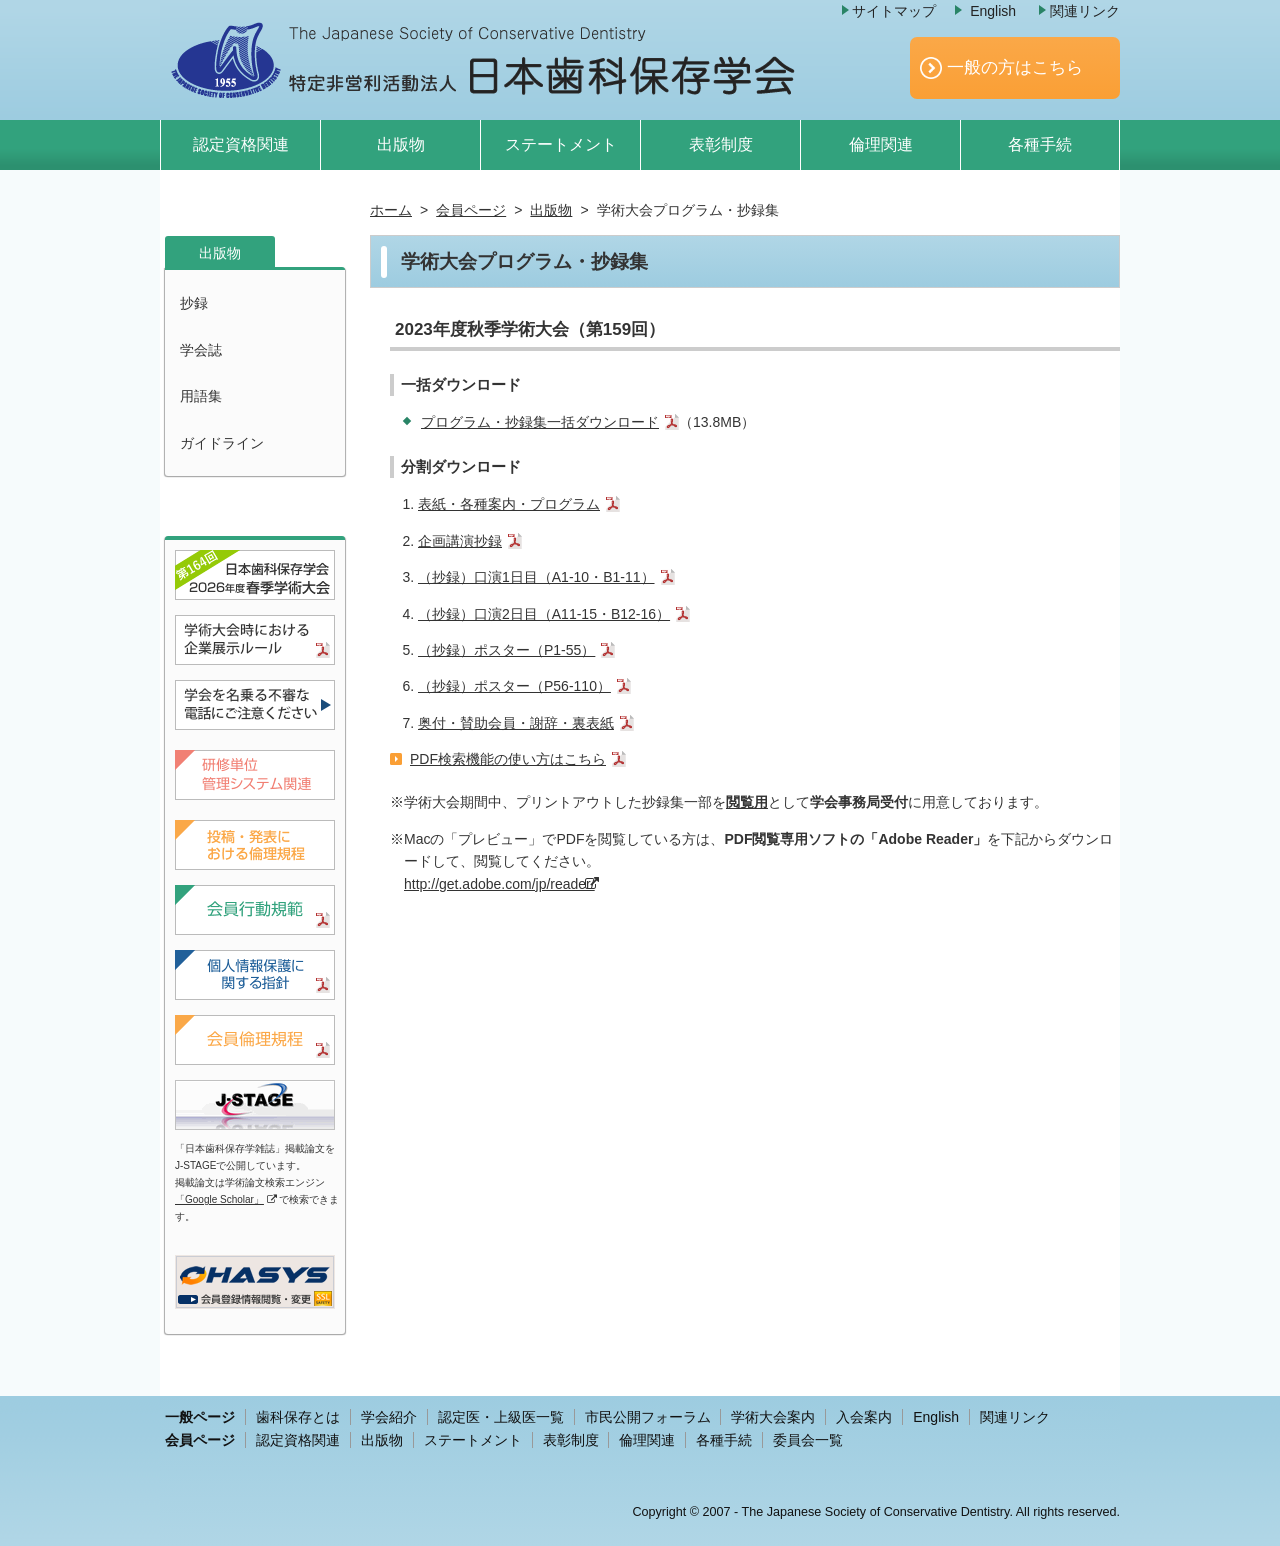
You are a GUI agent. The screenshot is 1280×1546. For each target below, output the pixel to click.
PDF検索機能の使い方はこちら (508, 759)
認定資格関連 (241, 144)
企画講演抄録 (460, 541)
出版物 (401, 144)
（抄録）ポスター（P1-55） (506, 650)
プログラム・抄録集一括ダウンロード (540, 422)
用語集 (201, 396)
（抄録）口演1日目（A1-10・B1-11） (536, 577)
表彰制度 (721, 144)
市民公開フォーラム (648, 1417)
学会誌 (201, 350)
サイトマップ (894, 11)
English (993, 11)
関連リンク (1085, 11)
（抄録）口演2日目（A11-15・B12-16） (544, 614)
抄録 (194, 303)
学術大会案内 (773, 1417)
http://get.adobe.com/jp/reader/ (499, 884)
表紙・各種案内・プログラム (509, 504)
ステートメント (561, 144)
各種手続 (1040, 144)
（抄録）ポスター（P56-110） (514, 686)
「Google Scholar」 (219, 1199)
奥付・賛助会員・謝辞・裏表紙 (516, 723)
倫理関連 (881, 144)
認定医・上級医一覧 (501, 1417)
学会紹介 (389, 1417)
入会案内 (864, 1417)
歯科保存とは (298, 1417)
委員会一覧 (808, 1440)
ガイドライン (222, 443)
